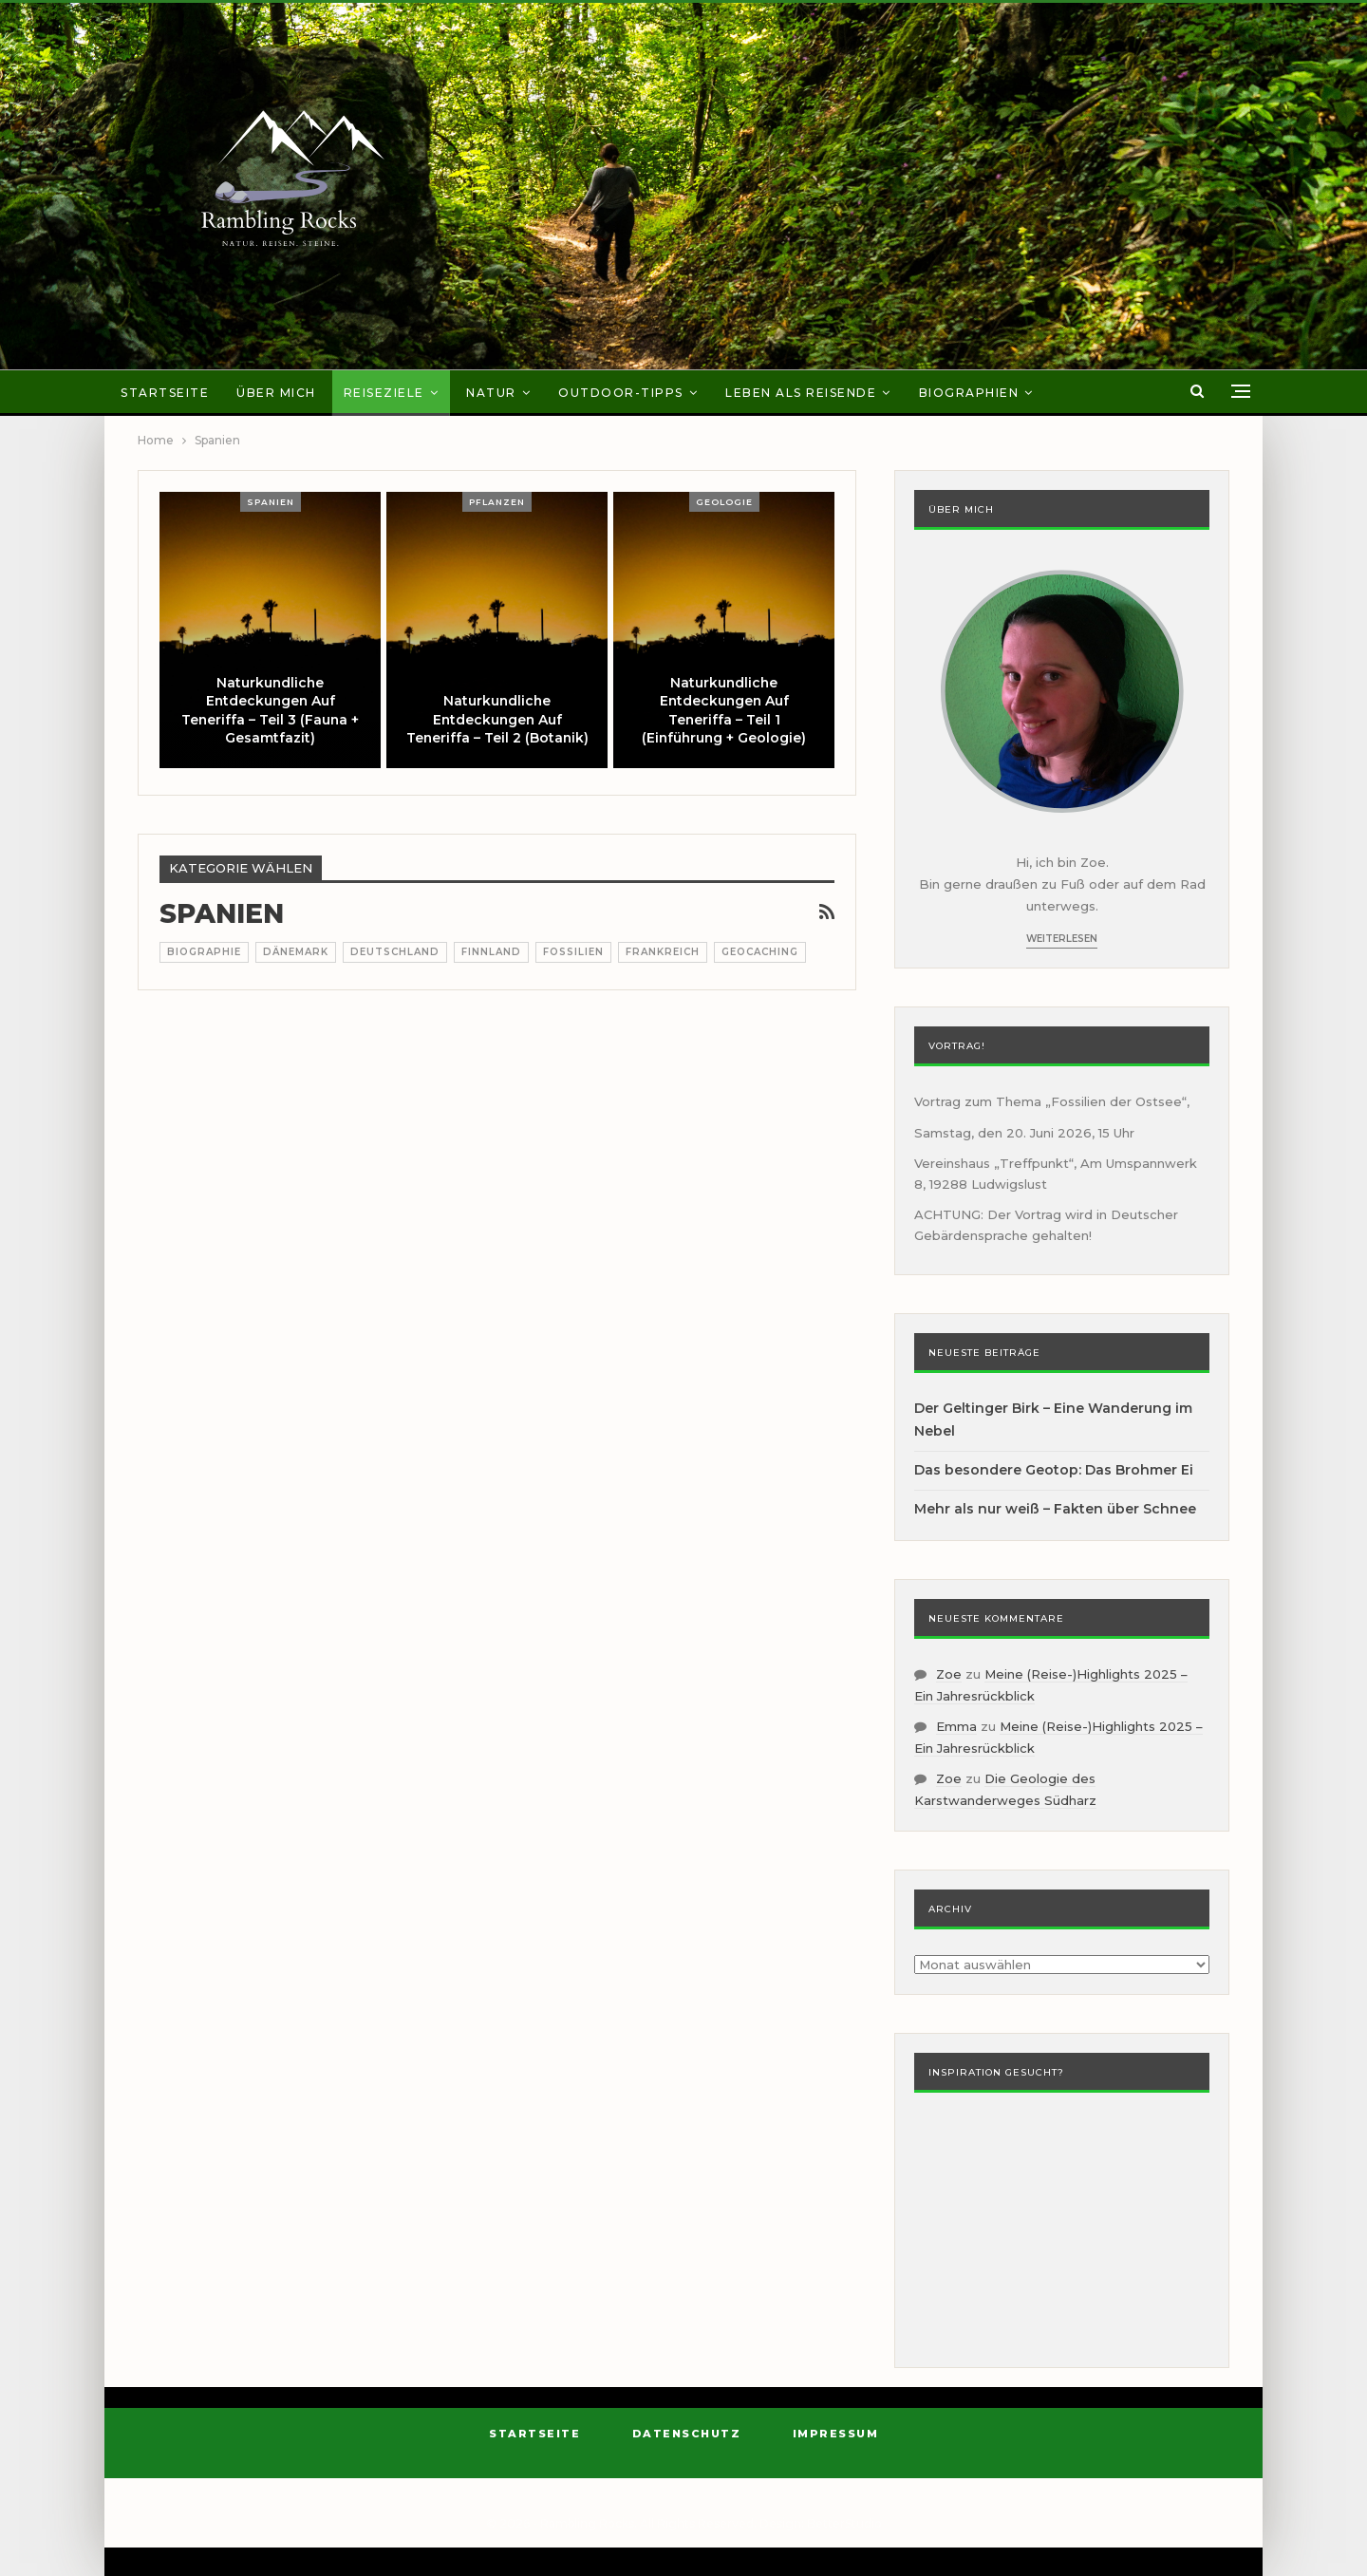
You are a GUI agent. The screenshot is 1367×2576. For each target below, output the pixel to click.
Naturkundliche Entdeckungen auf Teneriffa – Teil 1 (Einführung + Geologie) (724, 710)
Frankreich (663, 952)
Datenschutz (686, 2433)
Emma (956, 1726)
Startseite (165, 392)
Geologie (724, 502)
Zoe (949, 1674)
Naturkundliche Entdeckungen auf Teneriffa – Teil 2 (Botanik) (497, 719)
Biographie (204, 952)
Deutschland (395, 952)
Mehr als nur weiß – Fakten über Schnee (1055, 1508)
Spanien (270, 502)
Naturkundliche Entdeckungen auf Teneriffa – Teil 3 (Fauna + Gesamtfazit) (270, 710)
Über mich (276, 392)
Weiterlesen (1061, 938)
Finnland (491, 952)
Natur (491, 392)
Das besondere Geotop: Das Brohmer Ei (1053, 1469)
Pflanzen (497, 502)
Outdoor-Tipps (621, 392)
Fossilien (573, 952)
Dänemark (295, 952)
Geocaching (759, 952)
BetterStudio (844, 2523)
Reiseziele (384, 392)
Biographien (969, 392)
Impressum (836, 2433)
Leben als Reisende (800, 392)
